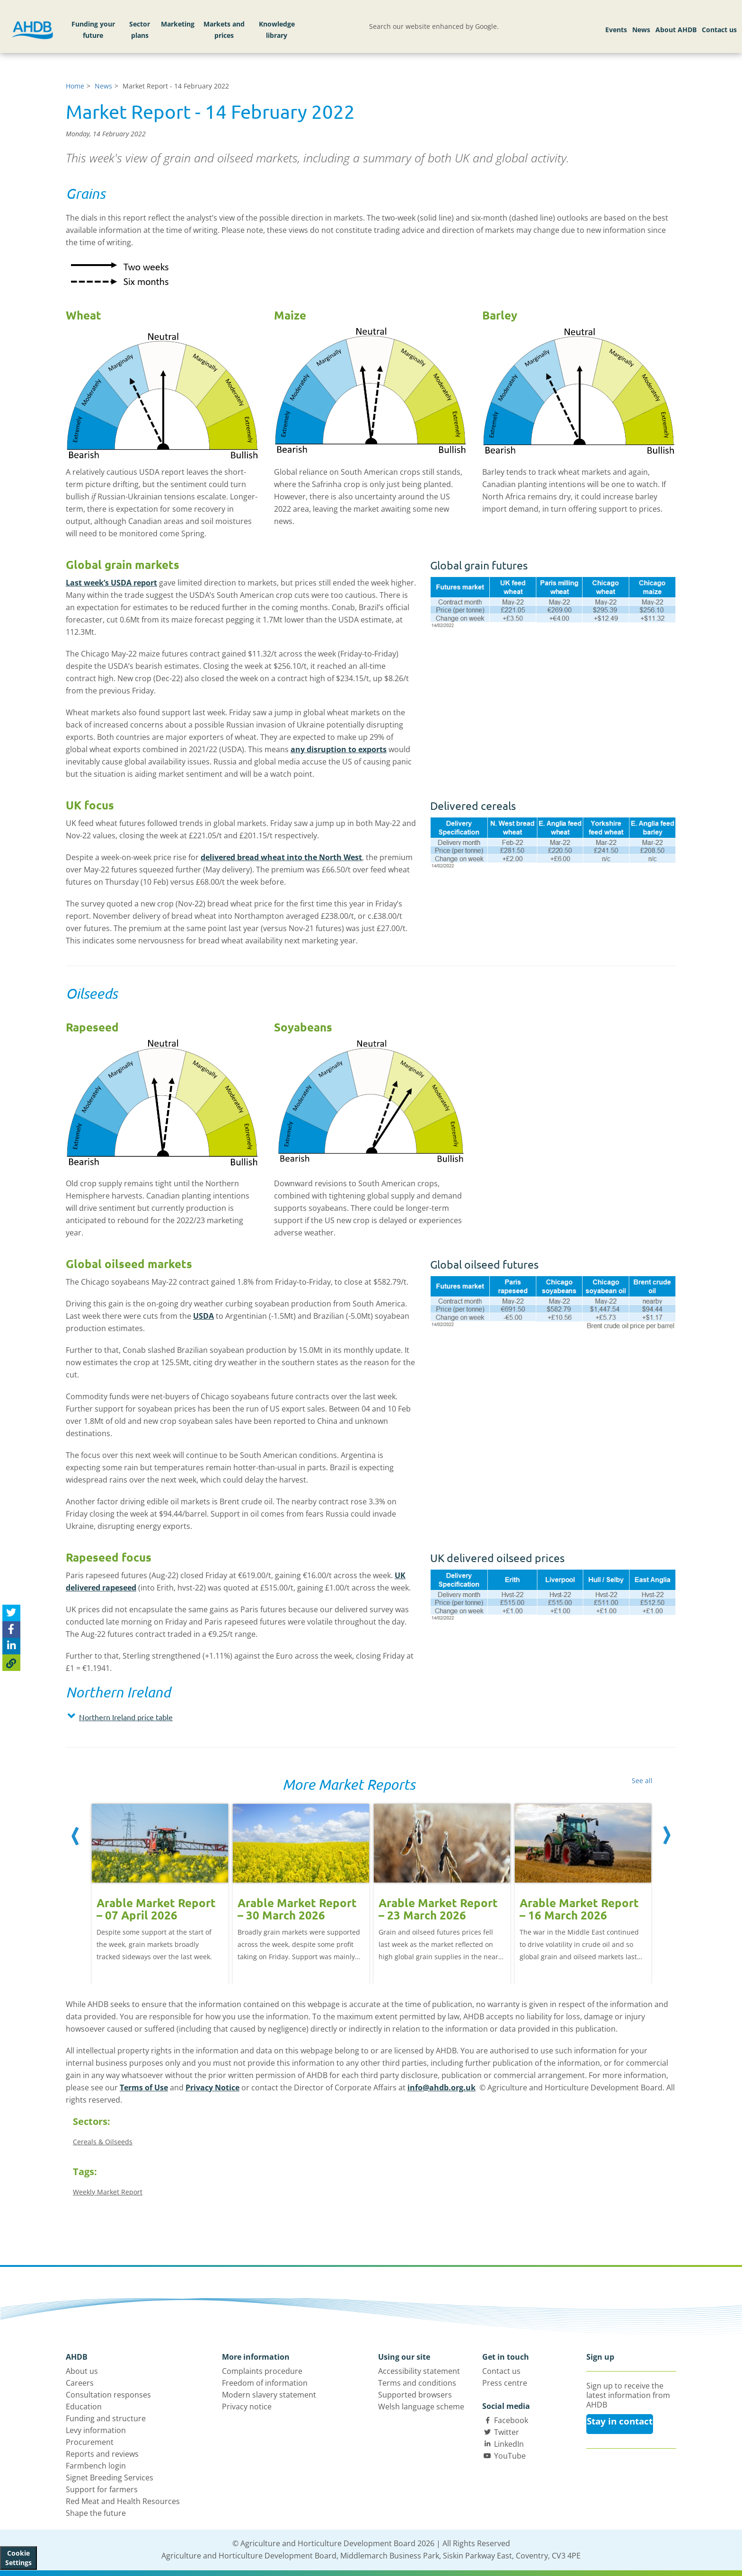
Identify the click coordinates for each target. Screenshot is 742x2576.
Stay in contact (620, 2421)
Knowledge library (277, 29)
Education (84, 2406)
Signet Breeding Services (109, 2477)
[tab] (241, 1719)
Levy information (96, 2430)
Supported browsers (415, 2394)
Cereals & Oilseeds (102, 2141)
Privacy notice (247, 2406)
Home (75, 85)
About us (82, 2371)
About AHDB (676, 29)
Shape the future (96, 2513)
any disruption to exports (339, 749)
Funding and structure (106, 2418)
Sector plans (139, 29)
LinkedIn (509, 2444)
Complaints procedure (262, 2371)
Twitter (506, 2432)
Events (616, 29)
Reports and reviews (102, 2454)
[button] (241, 1716)
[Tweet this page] (11, 1613)
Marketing (177, 23)
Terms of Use (144, 2087)
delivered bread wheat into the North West (281, 857)
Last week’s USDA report (111, 582)
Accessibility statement (419, 2371)
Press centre (504, 2383)
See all (642, 1780)
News (641, 29)
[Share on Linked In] (11, 1646)
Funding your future (93, 29)
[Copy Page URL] (11, 1662)
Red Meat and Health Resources (123, 2501)
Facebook (511, 2420)
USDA (203, 1316)
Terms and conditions (417, 2383)
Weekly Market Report (107, 2191)
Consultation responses (108, 2394)
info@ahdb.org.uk (441, 2087)
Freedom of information (265, 2383)
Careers (80, 2383)
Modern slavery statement (269, 2394)
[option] (159, 1884)
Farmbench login (96, 2466)
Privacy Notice (212, 2087)
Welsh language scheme (421, 2406)
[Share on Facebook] (11, 1629)
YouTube (510, 2456)
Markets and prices (224, 29)
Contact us (719, 29)
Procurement (90, 2442)
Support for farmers (102, 2489)
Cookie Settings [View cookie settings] (18, 2558)
